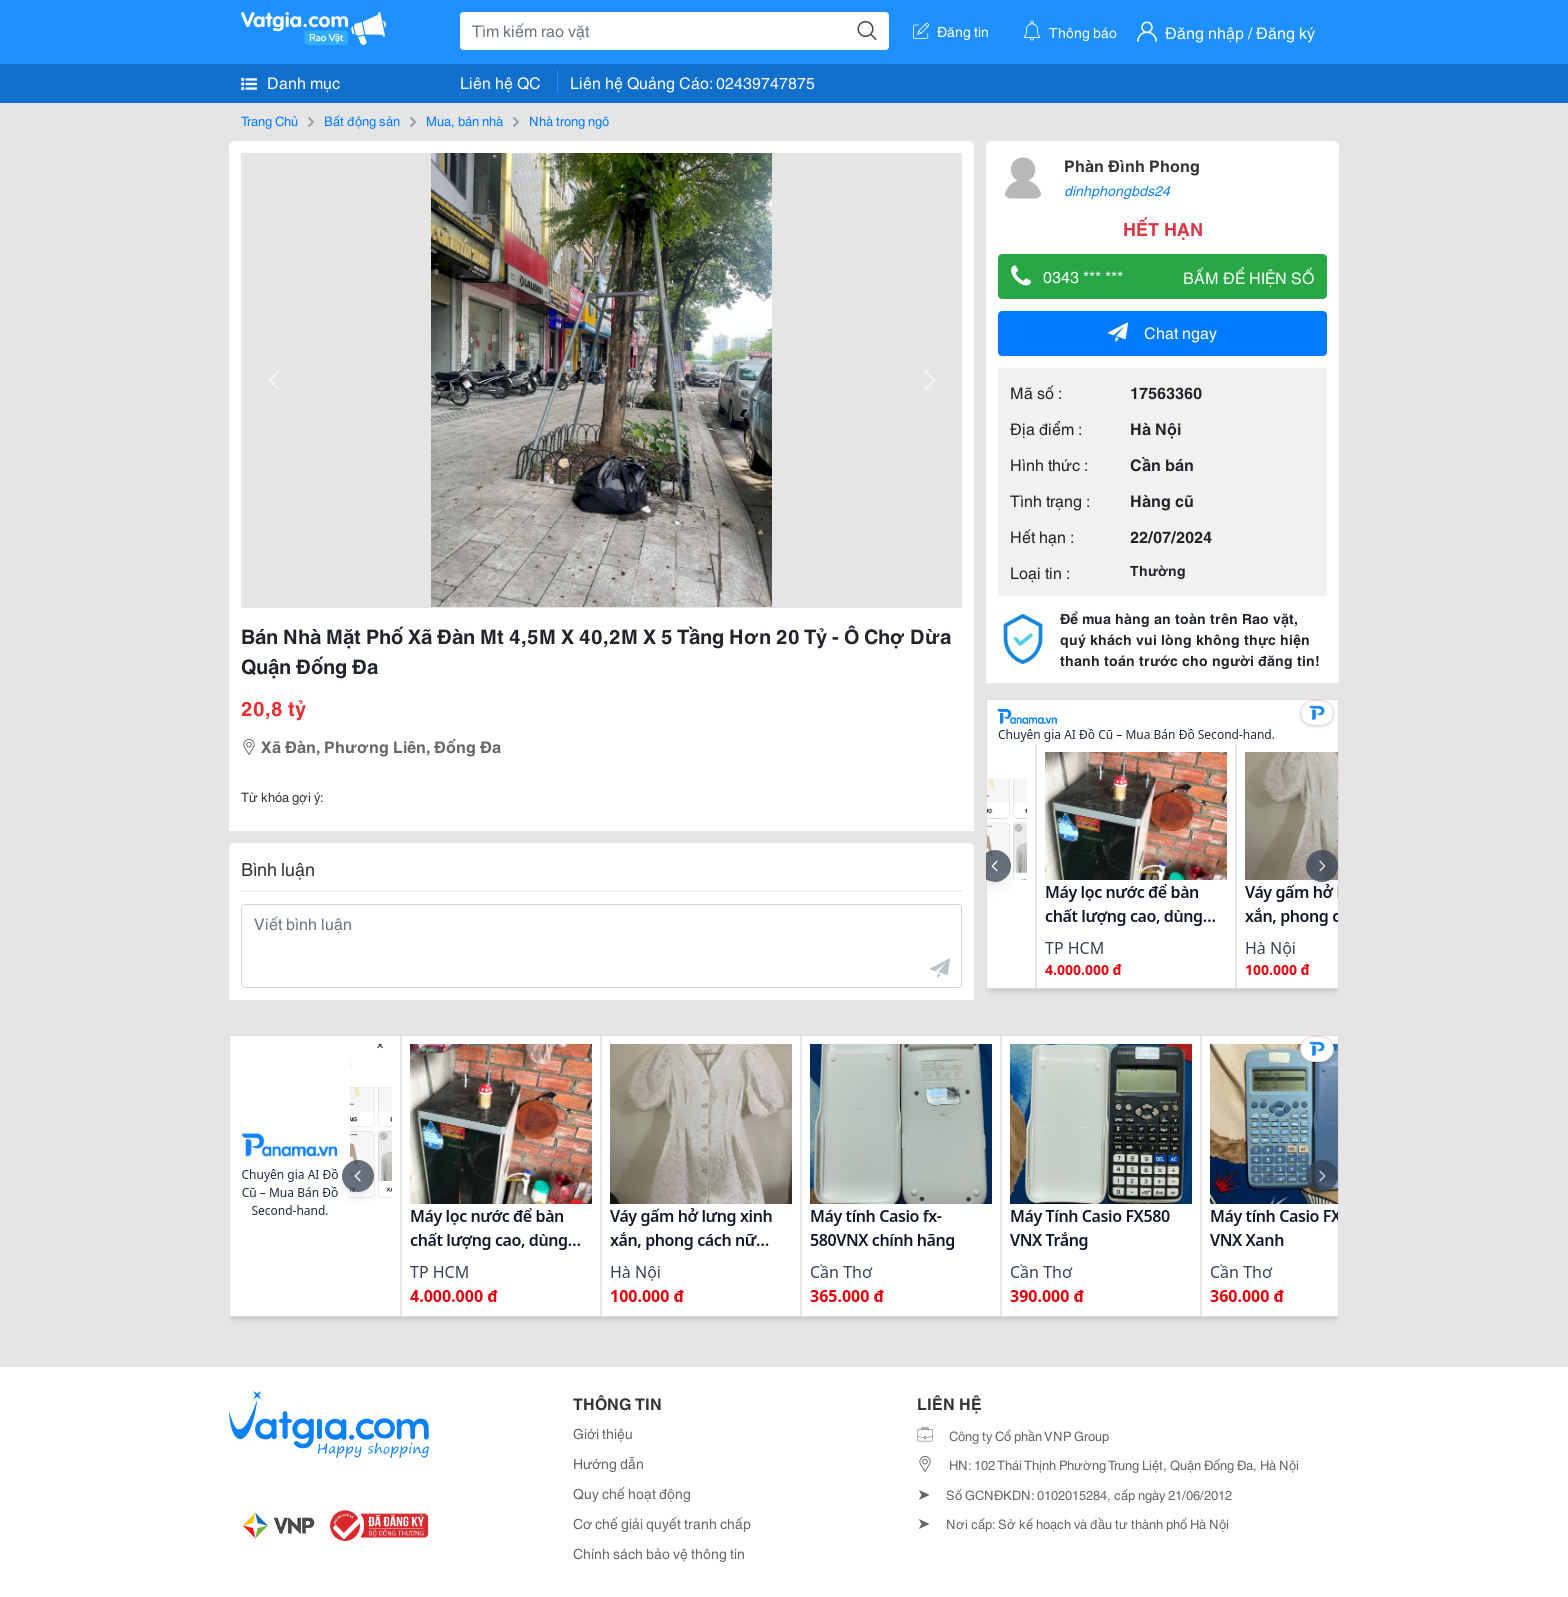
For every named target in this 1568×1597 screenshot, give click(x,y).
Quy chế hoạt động (632, 1493)
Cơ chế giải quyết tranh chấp (662, 1523)
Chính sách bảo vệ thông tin (659, 1553)
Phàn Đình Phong (1132, 164)
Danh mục (290, 82)
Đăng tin (951, 31)
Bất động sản (362, 120)
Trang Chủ (269, 120)
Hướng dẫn (608, 1463)
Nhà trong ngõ (569, 120)
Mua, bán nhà (464, 120)
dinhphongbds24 (1117, 190)
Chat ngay (1162, 331)
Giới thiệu (603, 1433)
